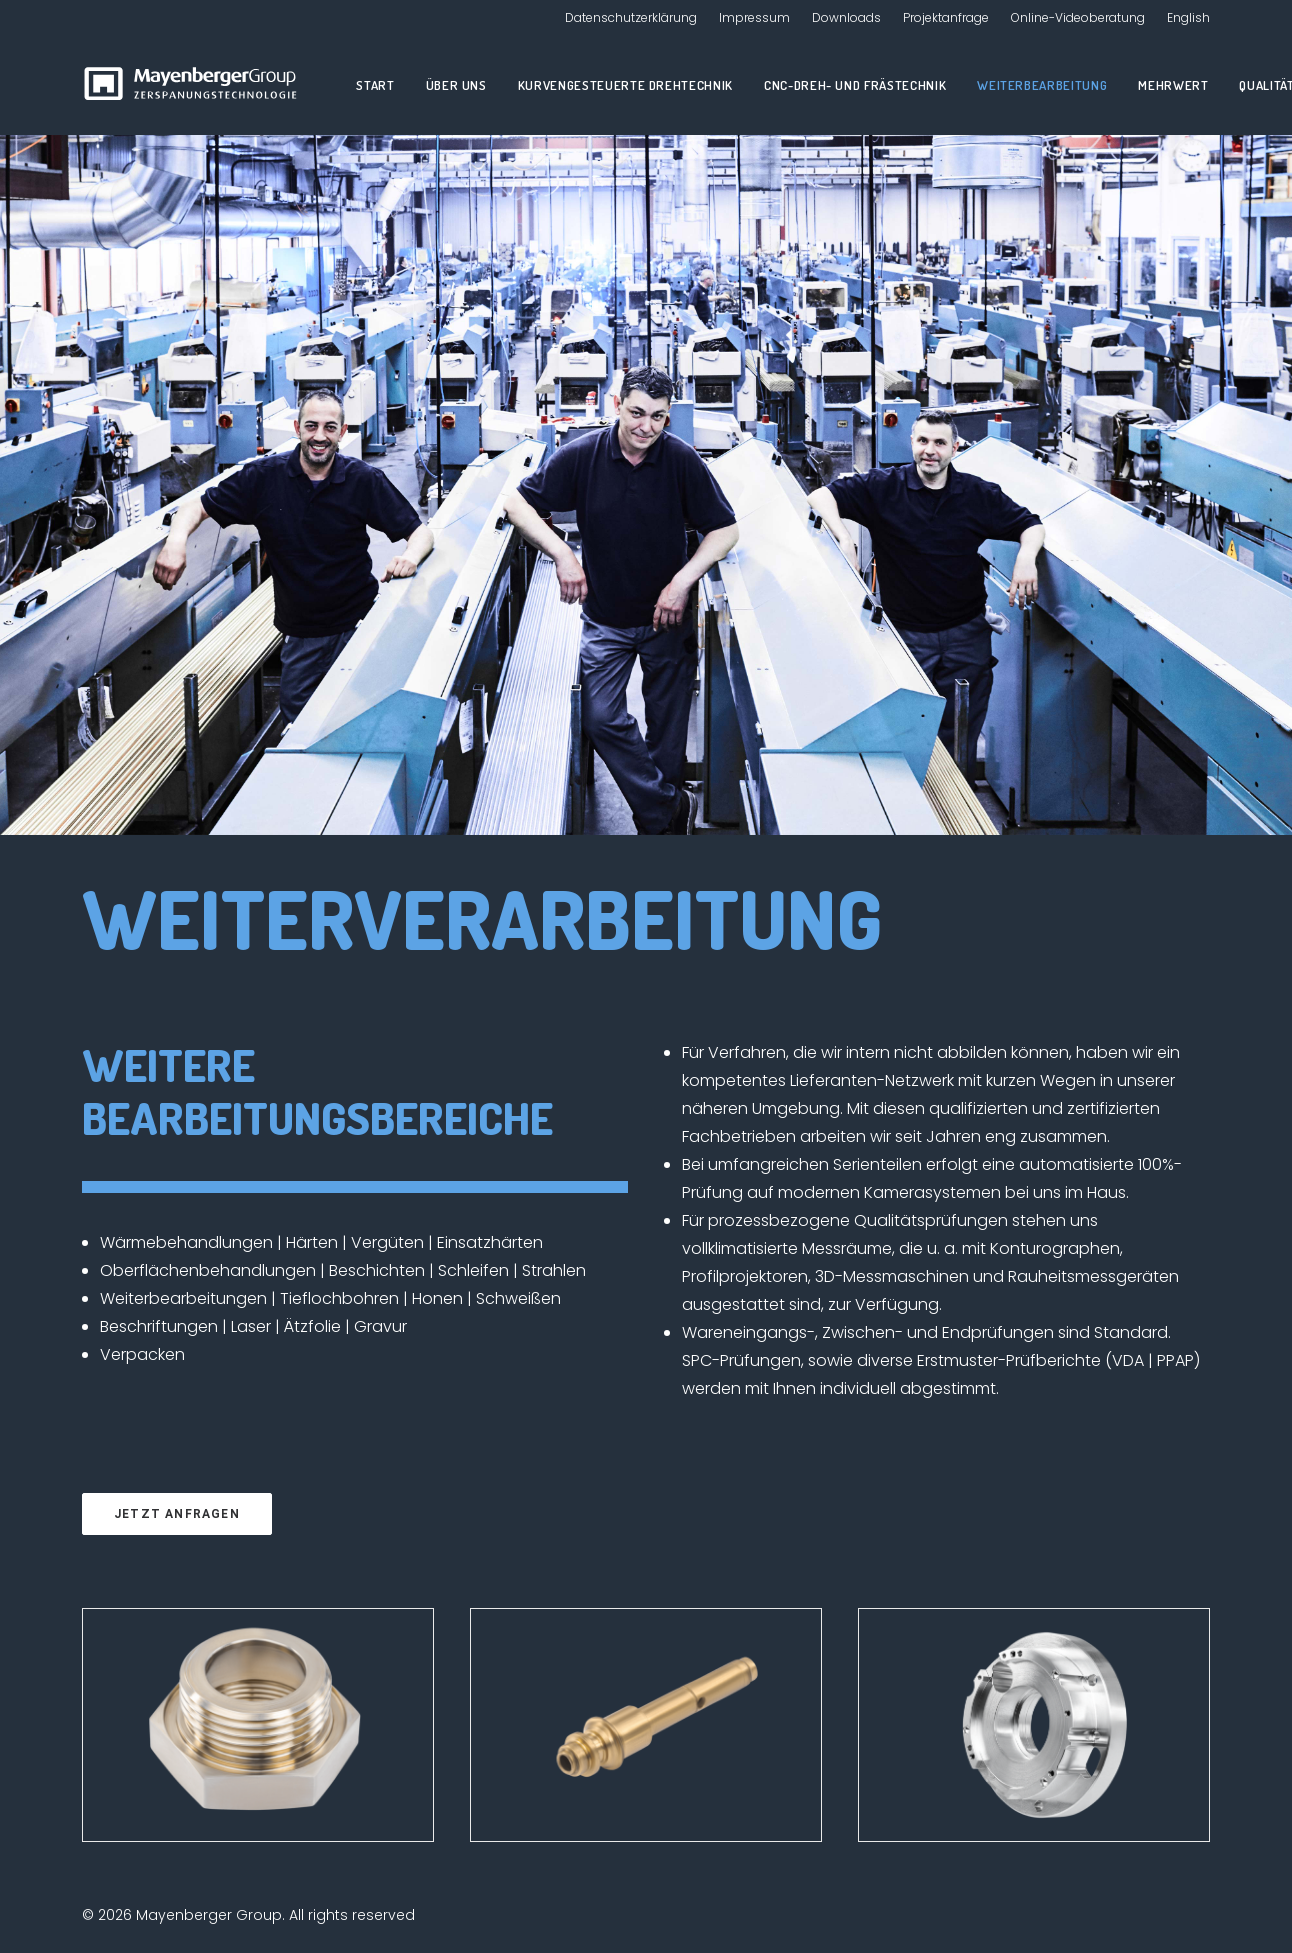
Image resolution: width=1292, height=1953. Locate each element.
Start (375, 85)
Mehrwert (1173, 85)
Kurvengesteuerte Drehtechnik (625, 85)
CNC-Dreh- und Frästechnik (855, 85)
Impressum (754, 17)
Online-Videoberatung (1078, 17)
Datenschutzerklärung (631, 17)
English (1188, 17)
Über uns (456, 85)
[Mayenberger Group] (194, 85)
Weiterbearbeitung (1042, 85)
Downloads (846, 17)
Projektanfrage (946, 17)
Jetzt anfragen (177, 1514)
